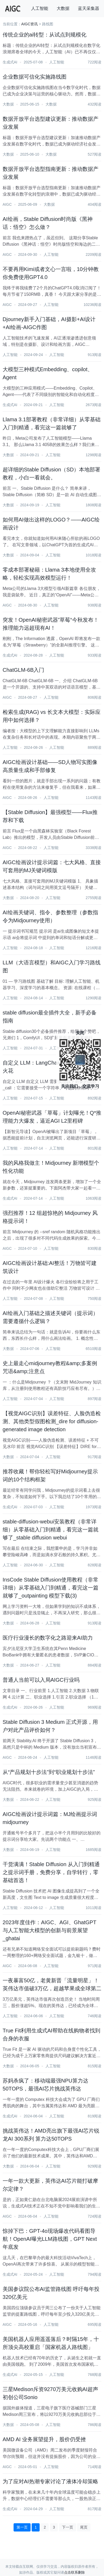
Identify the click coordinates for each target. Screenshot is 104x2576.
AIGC (7, 204)
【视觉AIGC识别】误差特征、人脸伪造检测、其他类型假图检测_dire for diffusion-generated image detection (52, 1421)
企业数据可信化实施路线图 (34, 77)
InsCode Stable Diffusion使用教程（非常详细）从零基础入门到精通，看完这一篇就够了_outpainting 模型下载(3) (50, 1588)
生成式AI (10, 62)
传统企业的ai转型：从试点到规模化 (45, 35)
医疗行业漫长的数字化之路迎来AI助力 (48, 1638)
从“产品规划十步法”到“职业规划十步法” (49, 1772)
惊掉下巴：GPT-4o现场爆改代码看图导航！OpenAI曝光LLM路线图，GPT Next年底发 (50, 2239)
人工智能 (39, 8)
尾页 (84, 2527)
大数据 (63, 8)
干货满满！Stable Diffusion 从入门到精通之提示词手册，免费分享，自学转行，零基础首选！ (51, 1872)
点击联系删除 (74, 2572)
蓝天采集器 (88, 8)
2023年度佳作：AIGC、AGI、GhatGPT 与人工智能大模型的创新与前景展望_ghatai (49, 1930)
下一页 (67, 2527)
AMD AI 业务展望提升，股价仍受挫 (44, 2439)
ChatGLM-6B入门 (23, 670)
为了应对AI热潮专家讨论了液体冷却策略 (50, 2481)
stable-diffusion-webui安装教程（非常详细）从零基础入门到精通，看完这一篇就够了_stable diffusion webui (50, 1529)
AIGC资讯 (29, 24)
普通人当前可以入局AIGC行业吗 (41, 1680)
